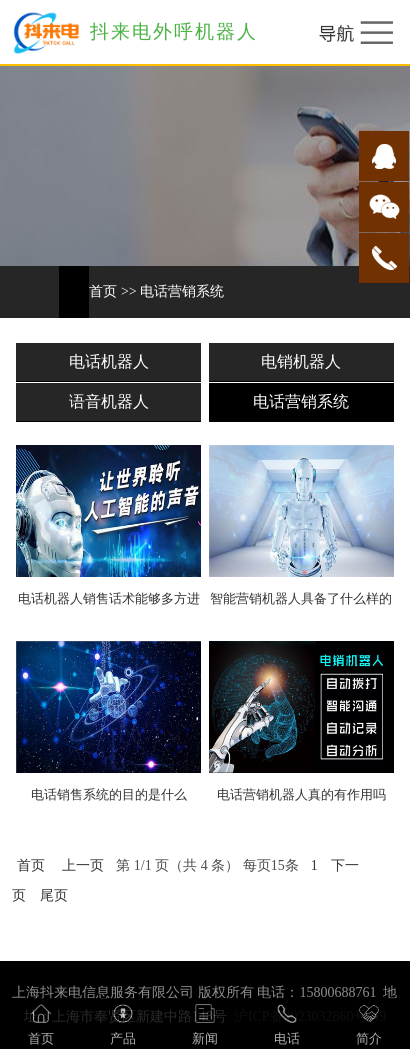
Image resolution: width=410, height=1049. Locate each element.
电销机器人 (301, 361)
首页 (103, 291)
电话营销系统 (182, 291)
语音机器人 (109, 401)
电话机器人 (109, 361)
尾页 (54, 895)
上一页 (83, 865)
